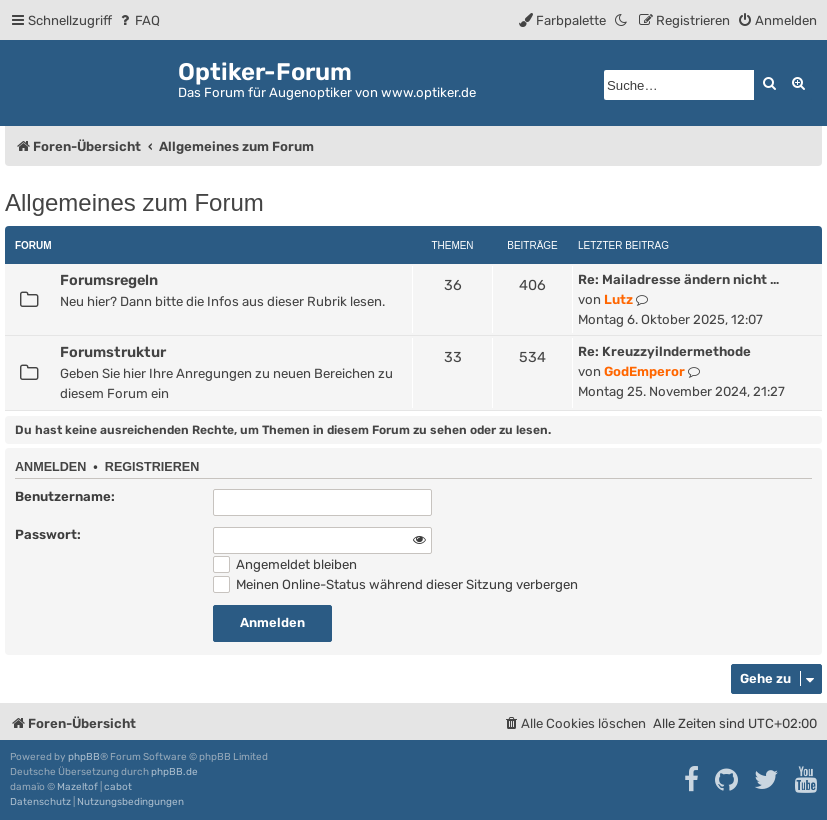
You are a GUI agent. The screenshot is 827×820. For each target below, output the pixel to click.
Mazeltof (77, 787)
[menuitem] (138, 20)
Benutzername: (65, 496)
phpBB (84, 757)
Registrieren (152, 467)
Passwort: (48, 534)
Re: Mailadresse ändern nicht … (678, 279)
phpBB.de (174, 772)
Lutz (618, 299)
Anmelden (50, 467)
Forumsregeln (109, 280)
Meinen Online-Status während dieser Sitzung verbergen (395, 584)
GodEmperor (644, 371)
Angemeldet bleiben (285, 564)
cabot (118, 787)
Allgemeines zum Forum (134, 202)
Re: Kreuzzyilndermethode (664, 351)
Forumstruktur (113, 352)
